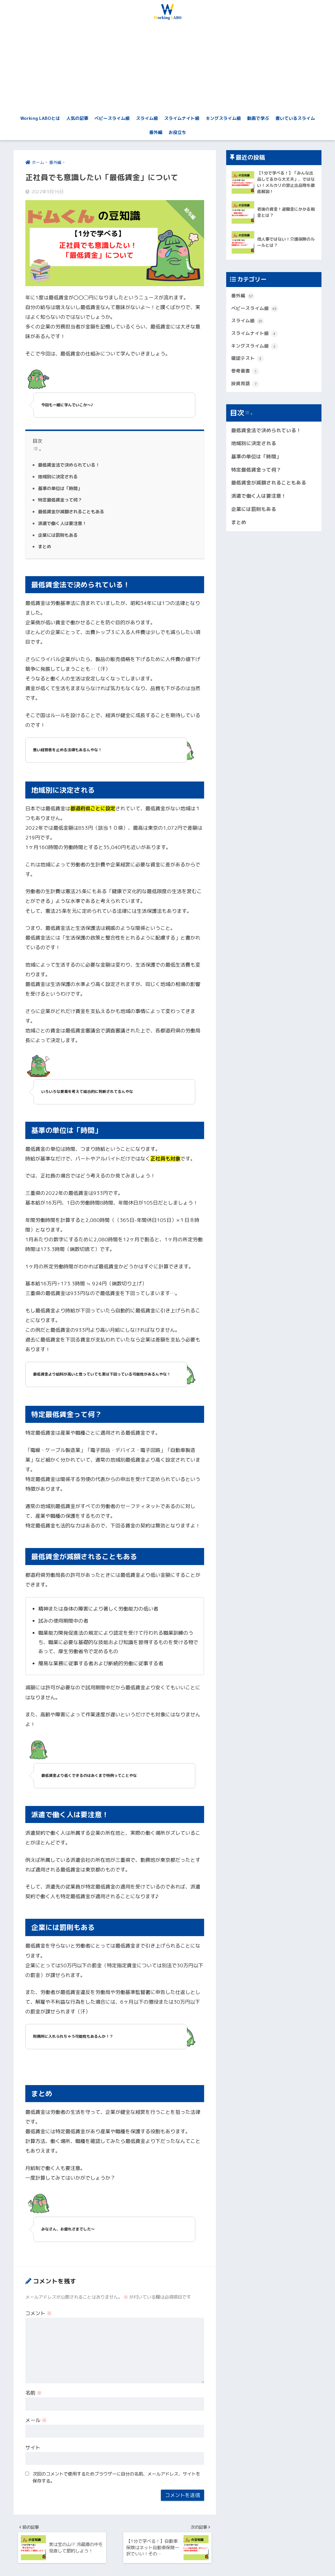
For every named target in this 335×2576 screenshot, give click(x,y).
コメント (38, 2313)
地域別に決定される (59, 476)
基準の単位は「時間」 (61, 488)
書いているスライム (295, 118)
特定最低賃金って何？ (61, 500)
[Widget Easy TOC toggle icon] (248, 418)
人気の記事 (77, 118)
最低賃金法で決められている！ (71, 465)
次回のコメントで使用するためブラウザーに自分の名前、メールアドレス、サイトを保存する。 (116, 2477)
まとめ (45, 547)
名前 (33, 2392)
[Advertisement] (168, 68)
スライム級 (147, 118)
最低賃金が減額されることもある (73, 512)
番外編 (155, 132)
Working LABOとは (40, 118)
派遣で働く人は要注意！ (64, 523)
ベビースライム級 (112, 118)
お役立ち (177, 132)
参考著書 (246, 376)
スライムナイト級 (181, 118)
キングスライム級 (223, 118)
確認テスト (248, 362)
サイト (32, 2447)
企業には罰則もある (59, 535)
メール (36, 2420)
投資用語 (246, 389)
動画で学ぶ (258, 118)
